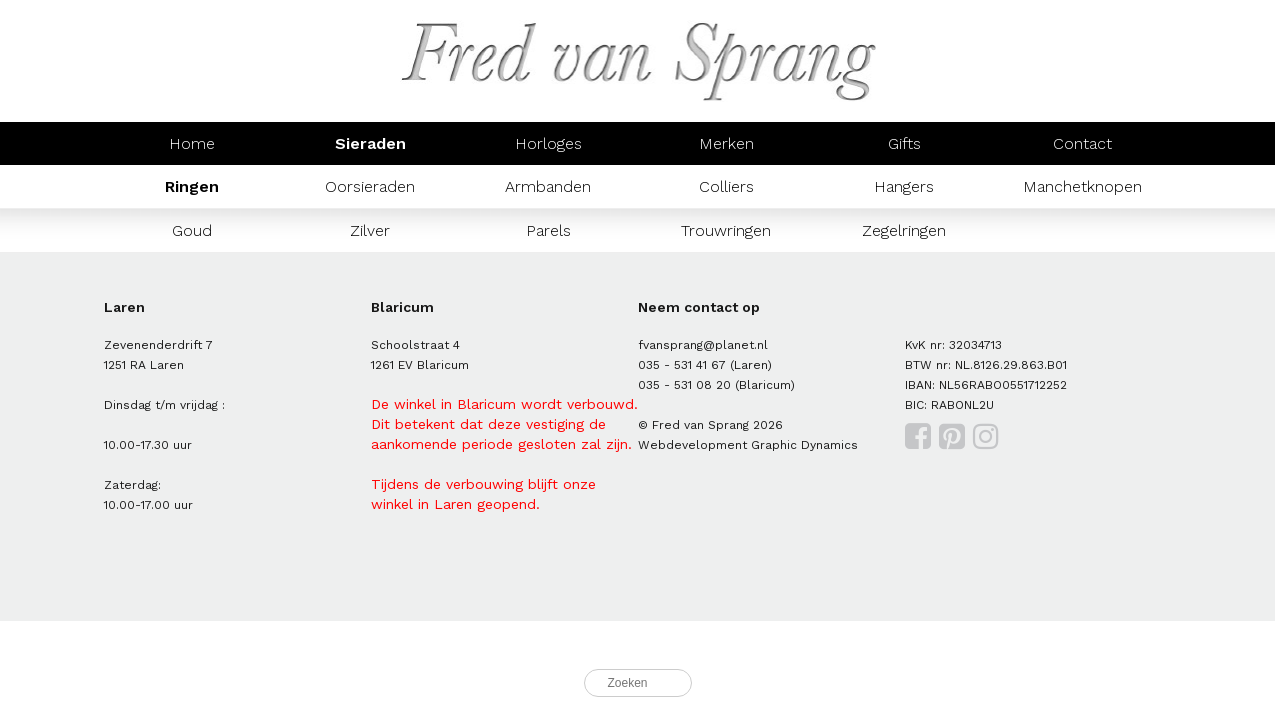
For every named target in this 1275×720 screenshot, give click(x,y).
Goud (192, 230)
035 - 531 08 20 (684, 385)
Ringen (192, 186)
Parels (548, 230)
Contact (1082, 143)
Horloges (548, 143)
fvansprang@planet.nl (703, 345)
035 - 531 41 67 (682, 365)
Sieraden (370, 143)
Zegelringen (904, 230)
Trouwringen (726, 230)
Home (192, 143)
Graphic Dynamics (804, 445)
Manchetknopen (1082, 186)
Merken (726, 143)
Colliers (726, 186)
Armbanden (548, 186)
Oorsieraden (370, 186)
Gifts (904, 143)
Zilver (370, 230)
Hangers (904, 186)
